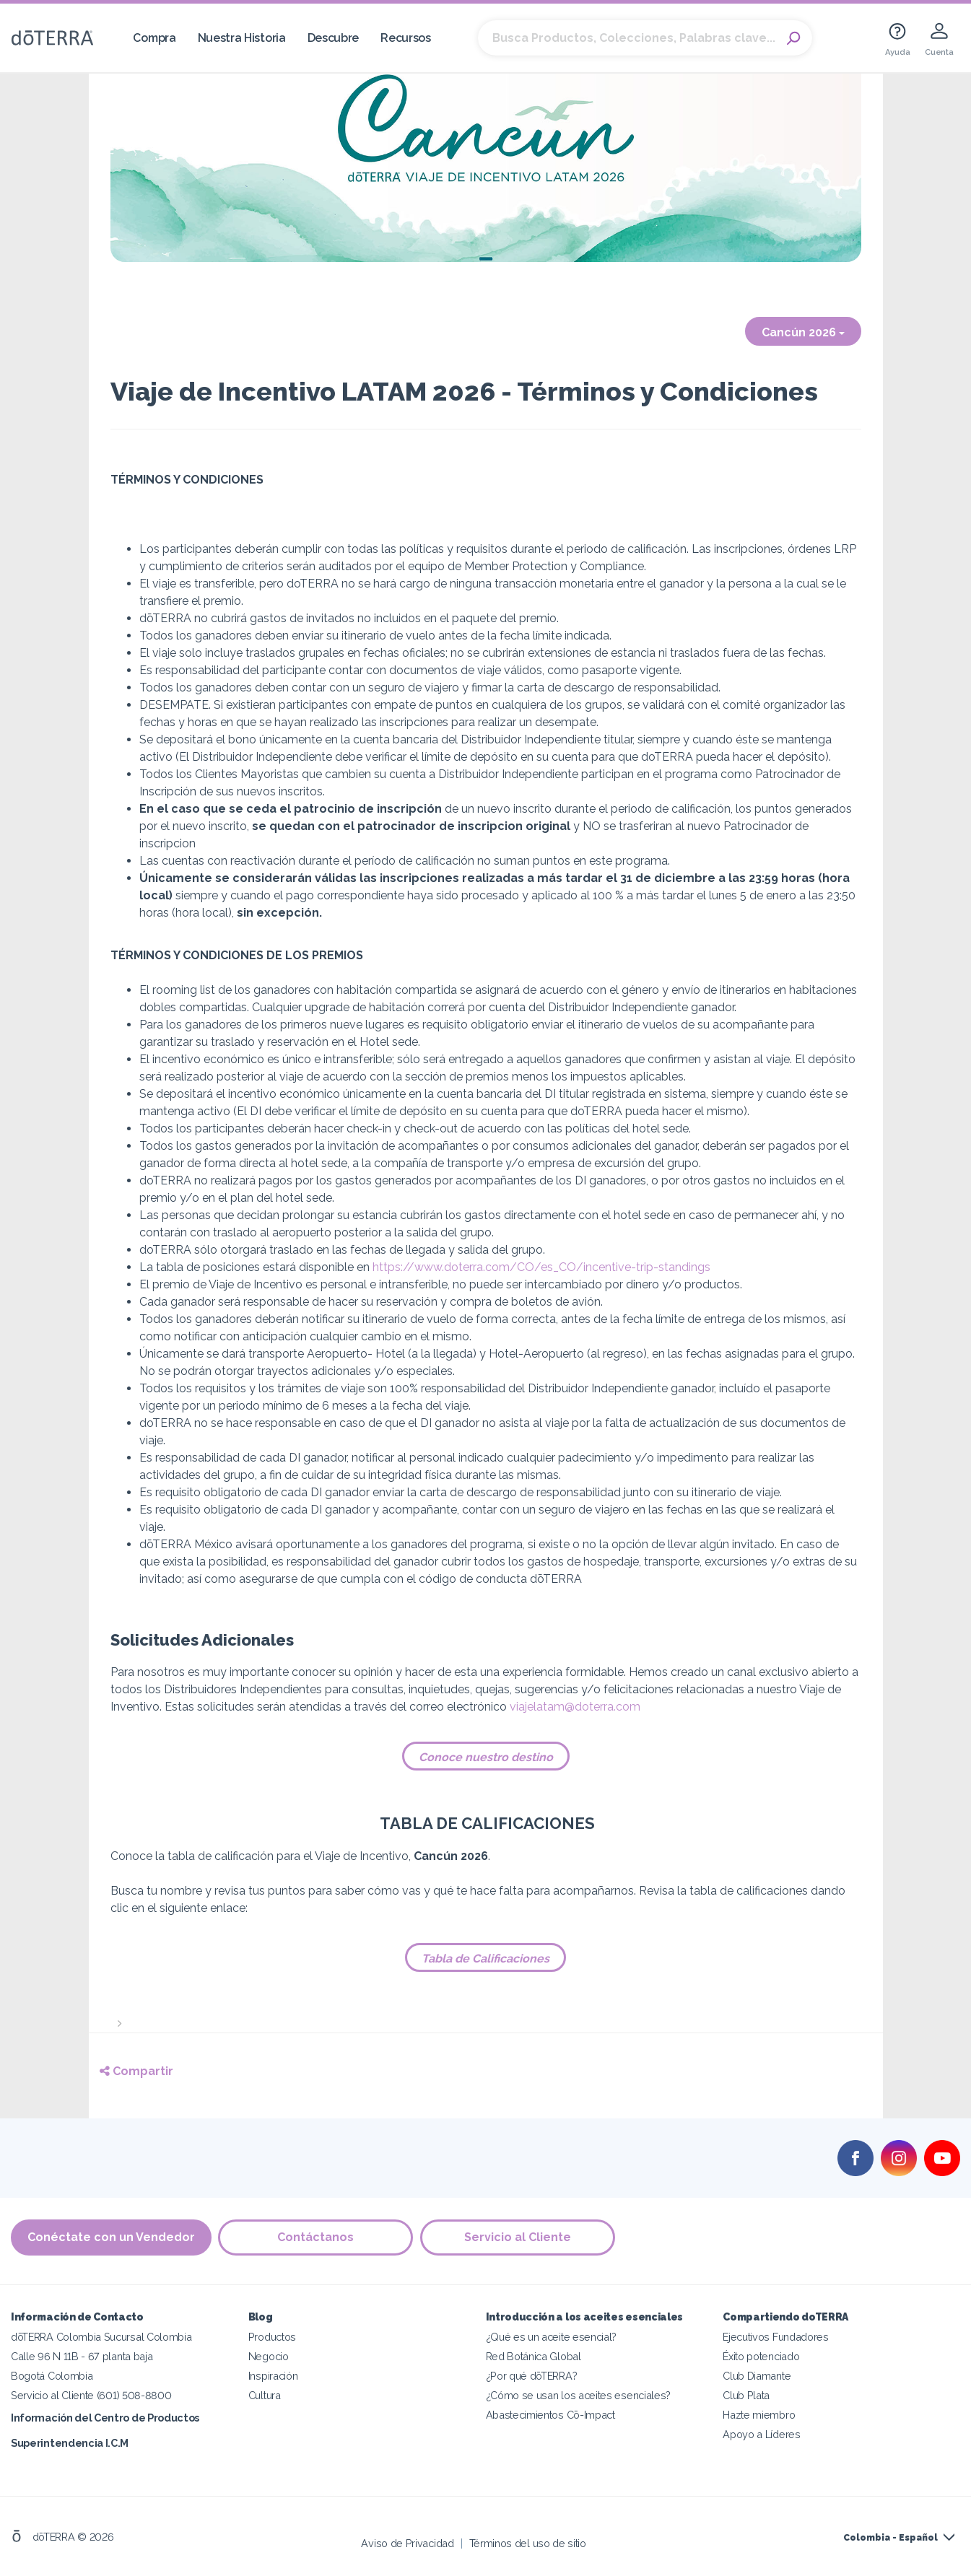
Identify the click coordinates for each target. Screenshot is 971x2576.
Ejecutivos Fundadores (776, 2337)
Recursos (405, 38)
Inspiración (273, 2376)
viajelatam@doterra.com (575, 1706)
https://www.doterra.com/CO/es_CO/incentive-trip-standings (541, 1267)
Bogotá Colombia (51, 2376)
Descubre (334, 38)
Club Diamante (757, 2376)
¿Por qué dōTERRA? (532, 2376)
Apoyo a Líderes (761, 2434)
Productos (272, 2337)
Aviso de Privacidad (407, 2543)
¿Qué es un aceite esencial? (551, 2337)
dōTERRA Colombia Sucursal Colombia (101, 2337)
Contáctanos (316, 2237)
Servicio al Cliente (518, 2237)
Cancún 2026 (803, 332)
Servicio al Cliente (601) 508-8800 (91, 2395)
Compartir (136, 2071)
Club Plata (746, 2395)
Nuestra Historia (242, 38)
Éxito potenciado (761, 2356)
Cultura (264, 2395)
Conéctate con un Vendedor (111, 2237)
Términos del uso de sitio (527, 2543)
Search (794, 38)
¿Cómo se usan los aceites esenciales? (578, 2395)
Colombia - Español (890, 2538)
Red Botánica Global (533, 2356)
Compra (154, 38)
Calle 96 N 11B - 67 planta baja (81, 2356)
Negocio (268, 2356)
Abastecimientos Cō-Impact (550, 2415)
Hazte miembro (759, 2415)
